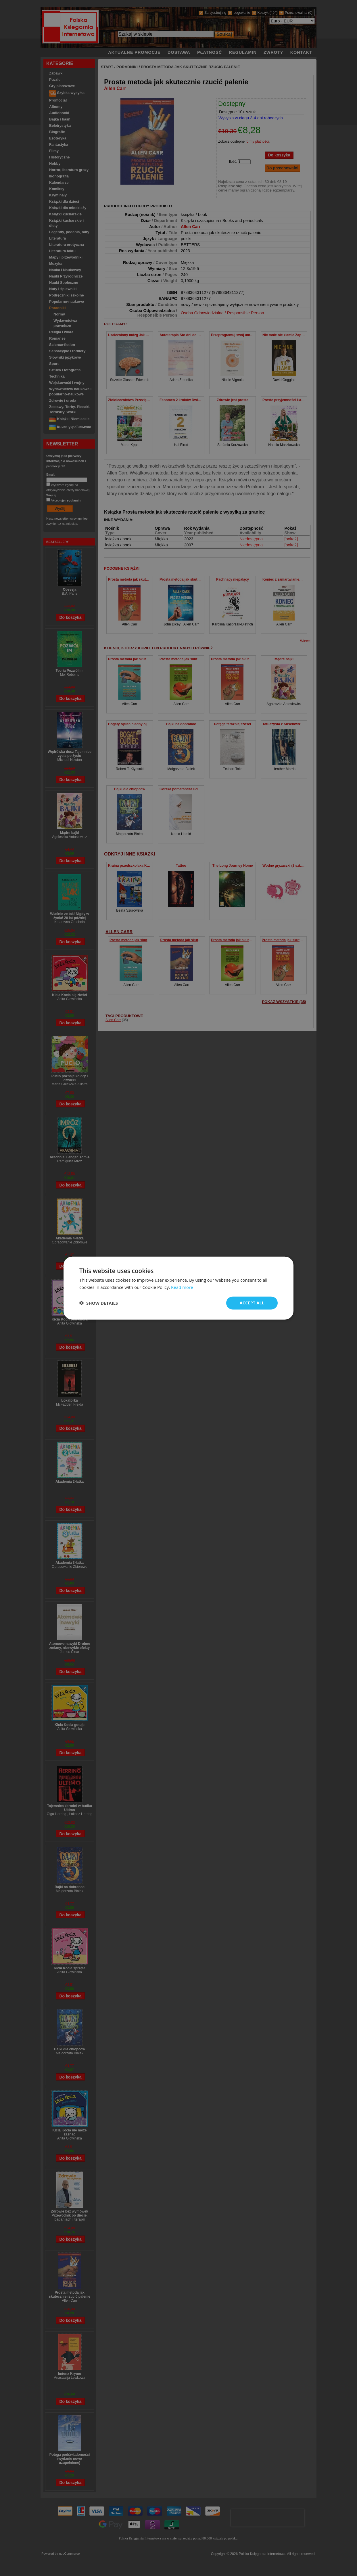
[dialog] (178, 1288)
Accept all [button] (252, 1303)
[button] (98, 1303)
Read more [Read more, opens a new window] (182, 1287)
